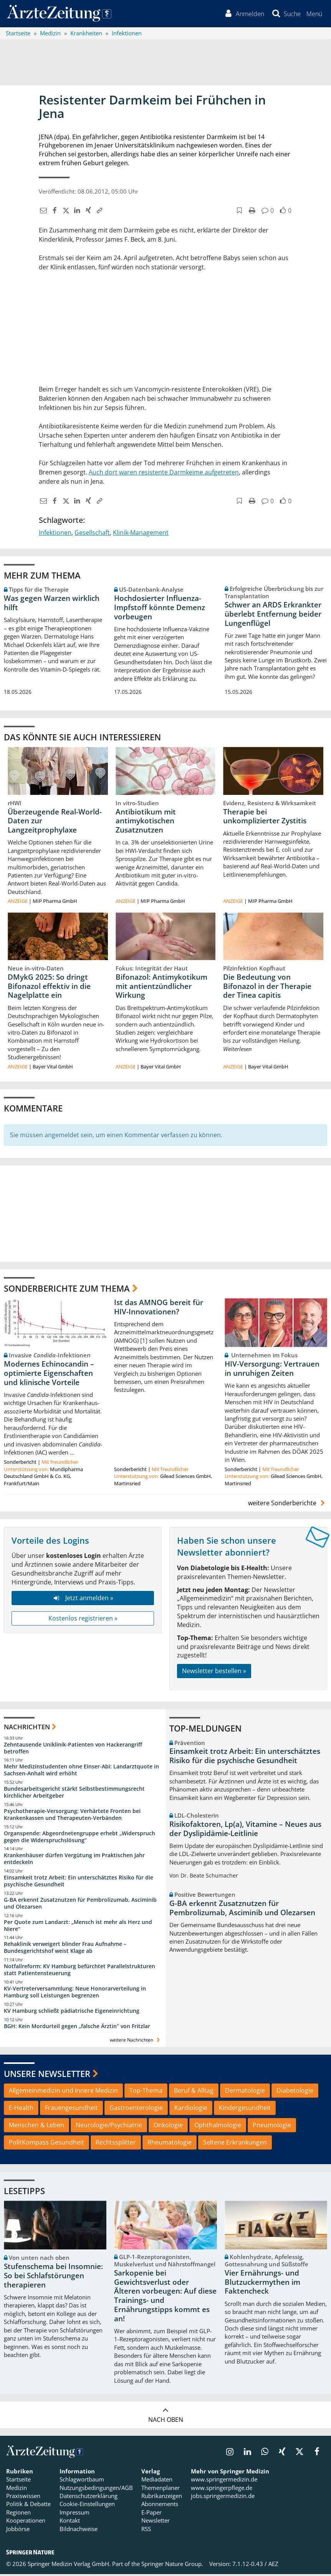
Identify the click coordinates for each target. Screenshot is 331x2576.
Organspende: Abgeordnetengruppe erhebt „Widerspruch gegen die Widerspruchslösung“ (79, 1838)
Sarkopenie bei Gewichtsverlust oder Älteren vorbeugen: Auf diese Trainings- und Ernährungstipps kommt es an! (165, 2298)
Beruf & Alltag (193, 2092)
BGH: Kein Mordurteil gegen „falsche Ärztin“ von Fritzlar (77, 2028)
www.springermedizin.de (224, 2481)
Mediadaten (156, 2481)
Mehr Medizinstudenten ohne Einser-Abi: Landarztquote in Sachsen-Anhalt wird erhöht (81, 1772)
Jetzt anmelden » (82, 1600)
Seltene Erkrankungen (235, 2144)
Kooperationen (25, 2522)
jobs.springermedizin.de (223, 2497)
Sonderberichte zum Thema (67, 1289)
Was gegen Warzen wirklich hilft (51, 604)
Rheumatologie (169, 2144)
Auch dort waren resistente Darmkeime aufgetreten (164, 473)
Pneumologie (272, 2127)
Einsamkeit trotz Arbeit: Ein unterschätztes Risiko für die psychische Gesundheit (78, 1883)
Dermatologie (245, 2092)
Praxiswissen (23, 2497)
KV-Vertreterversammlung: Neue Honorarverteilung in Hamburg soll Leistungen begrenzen (75, 1994)
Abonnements (159, 2506)
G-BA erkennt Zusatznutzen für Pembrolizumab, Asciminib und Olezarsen (80, 1905)
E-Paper (151, 2514)
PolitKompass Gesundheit (46, 2144)
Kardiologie (190, 2109)
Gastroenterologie (136, 2109)
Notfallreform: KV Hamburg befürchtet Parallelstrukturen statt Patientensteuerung (79, 1971)
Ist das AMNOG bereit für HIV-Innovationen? (158, 1309)
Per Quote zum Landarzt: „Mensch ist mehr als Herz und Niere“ (78, 1927)
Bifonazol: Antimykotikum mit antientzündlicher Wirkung (161, 988)
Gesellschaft (92, 534)
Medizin (16, 2489)
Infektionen (55, 534)
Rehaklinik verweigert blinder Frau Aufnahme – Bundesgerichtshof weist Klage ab (65, 1949)
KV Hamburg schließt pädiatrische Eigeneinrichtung (71, 2012)
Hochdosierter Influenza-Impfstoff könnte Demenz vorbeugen (159, 609)
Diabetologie (294, 2092)
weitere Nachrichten (136, 2042)
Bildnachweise (79, 2531)
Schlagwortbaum (82, 2481)
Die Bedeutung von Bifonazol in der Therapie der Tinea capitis (267, 988)
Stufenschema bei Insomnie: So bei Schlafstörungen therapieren (53, 2277)
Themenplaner (160, 2489)
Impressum (74, 2514)
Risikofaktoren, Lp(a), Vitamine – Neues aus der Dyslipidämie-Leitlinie (245, 1830)
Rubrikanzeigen (161, 2497)
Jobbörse (18, 2531)
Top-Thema (145, 2092)
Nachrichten (27, 1728)
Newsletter (155, 2522)
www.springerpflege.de (221, 2489)
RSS (146, 2531)
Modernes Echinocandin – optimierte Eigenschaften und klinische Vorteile (49, 1375)
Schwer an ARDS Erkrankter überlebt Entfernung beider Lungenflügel (273, 615)
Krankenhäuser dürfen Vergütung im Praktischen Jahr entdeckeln (74, 1860)
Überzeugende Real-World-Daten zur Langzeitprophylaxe (55, 822)
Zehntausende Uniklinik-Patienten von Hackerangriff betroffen (73, 1750)
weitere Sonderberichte (287, 1505)
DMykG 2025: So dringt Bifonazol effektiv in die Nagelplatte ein (49, 988)
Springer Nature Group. (172, 2565)
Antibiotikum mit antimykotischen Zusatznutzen (146, 822)
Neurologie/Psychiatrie (109, 2127)
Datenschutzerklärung (89, 2497)
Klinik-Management (141, 534)
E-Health (21, 2109)
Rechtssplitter (116, 2144)
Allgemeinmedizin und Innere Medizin (63, 2092)
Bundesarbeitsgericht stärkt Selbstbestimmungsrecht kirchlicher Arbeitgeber (74, 1794)
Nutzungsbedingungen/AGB (96, 2489)
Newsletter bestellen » (214, 1673)
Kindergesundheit (245, 2109)
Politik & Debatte (28, 2506)
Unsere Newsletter (47, 2075)
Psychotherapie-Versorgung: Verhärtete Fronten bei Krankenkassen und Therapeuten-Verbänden (72, 1816)
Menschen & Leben (36, 2127)
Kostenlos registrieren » (83, 1620)
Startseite (18, 2481)
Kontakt (70, 2522)
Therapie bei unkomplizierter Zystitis (264, 818)
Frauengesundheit (71, 2109)
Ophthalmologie (217, 2127)
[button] (313, 14)
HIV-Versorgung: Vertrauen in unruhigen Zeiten (272, 1370)
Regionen (18, 2514)
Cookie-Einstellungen (87, 2506)
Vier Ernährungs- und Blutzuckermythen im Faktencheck (262, 2284)
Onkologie (168, 2127)
